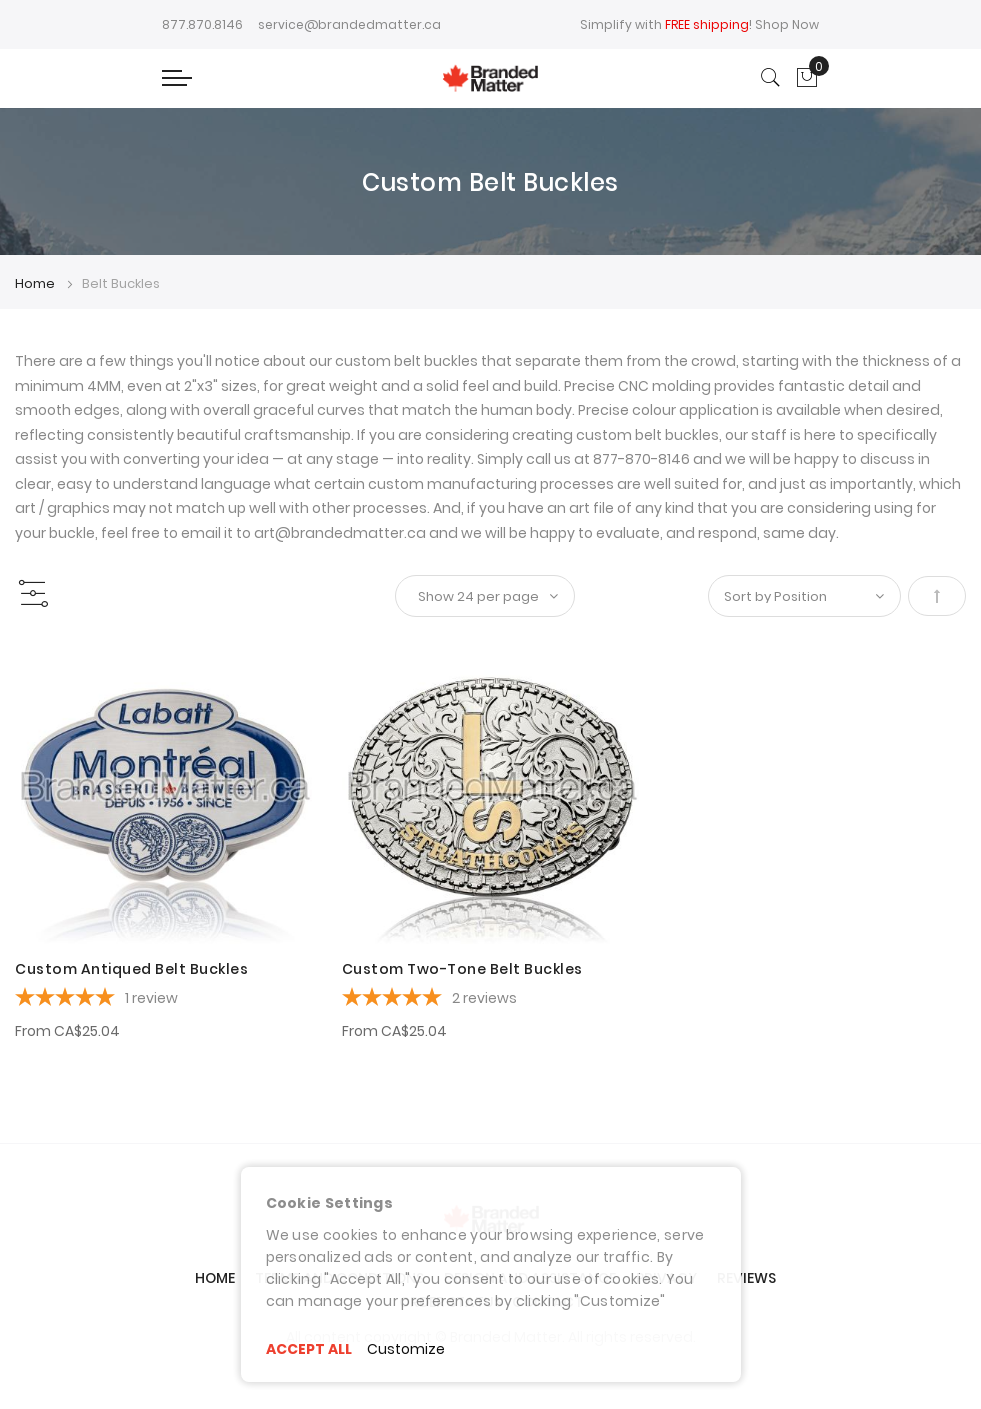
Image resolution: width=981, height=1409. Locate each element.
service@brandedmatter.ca (349, 24)
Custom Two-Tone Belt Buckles (462, 969)
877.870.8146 (202, 24)
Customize (406, 1349)
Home (36, 283)
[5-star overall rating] (163, 1000)
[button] (42, 669)
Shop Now (787, 24)
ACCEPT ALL (309, 1349)
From (67, 1031)
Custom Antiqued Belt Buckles (131, 969)
